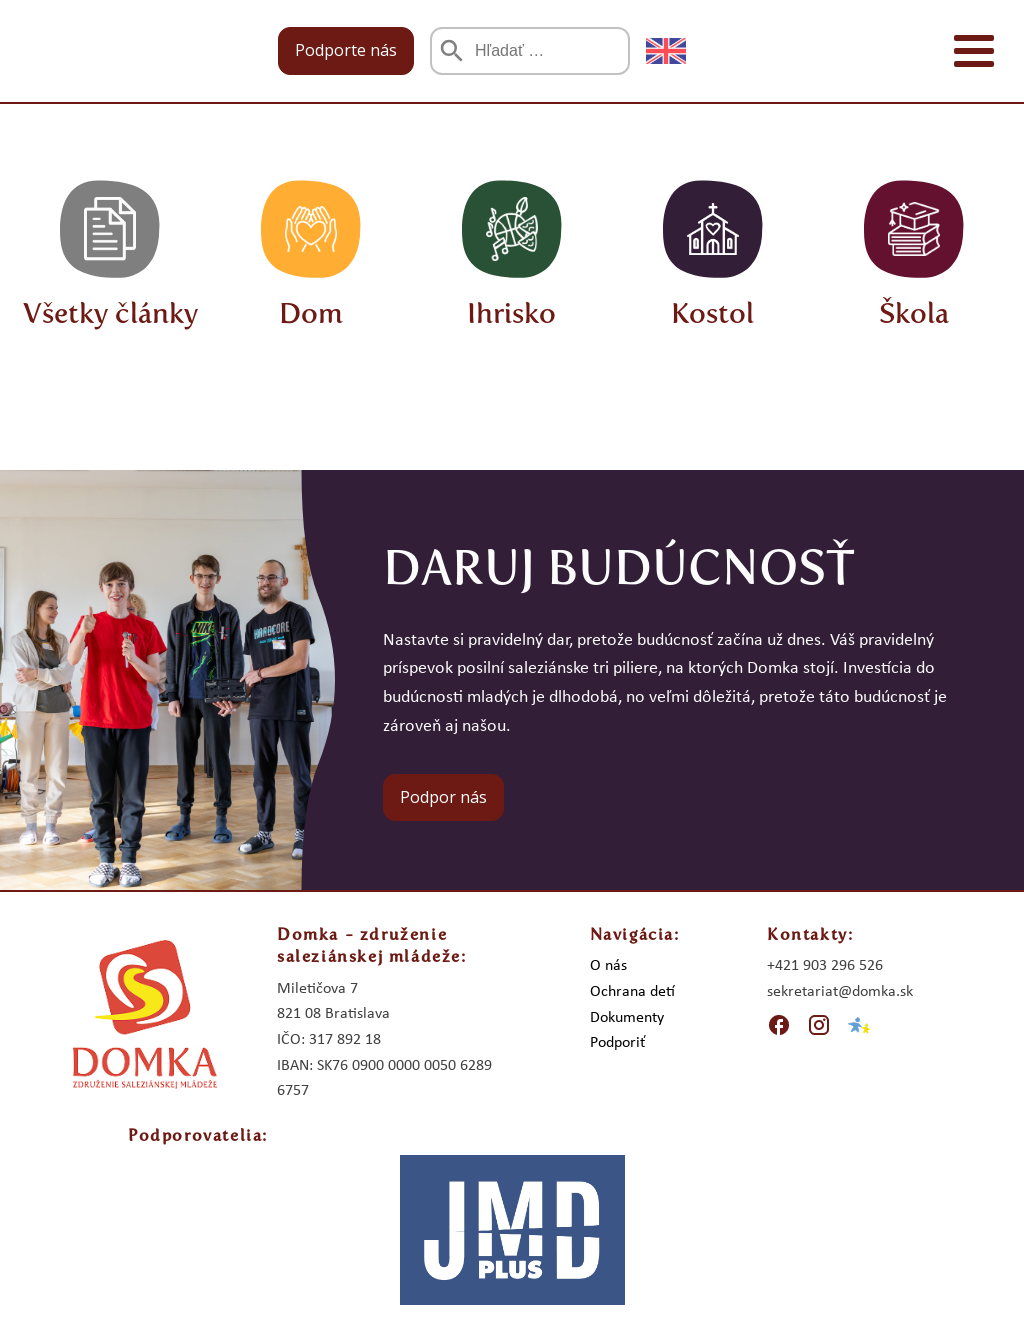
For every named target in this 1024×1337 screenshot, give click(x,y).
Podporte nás (346, 50)
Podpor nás (443, 797)
